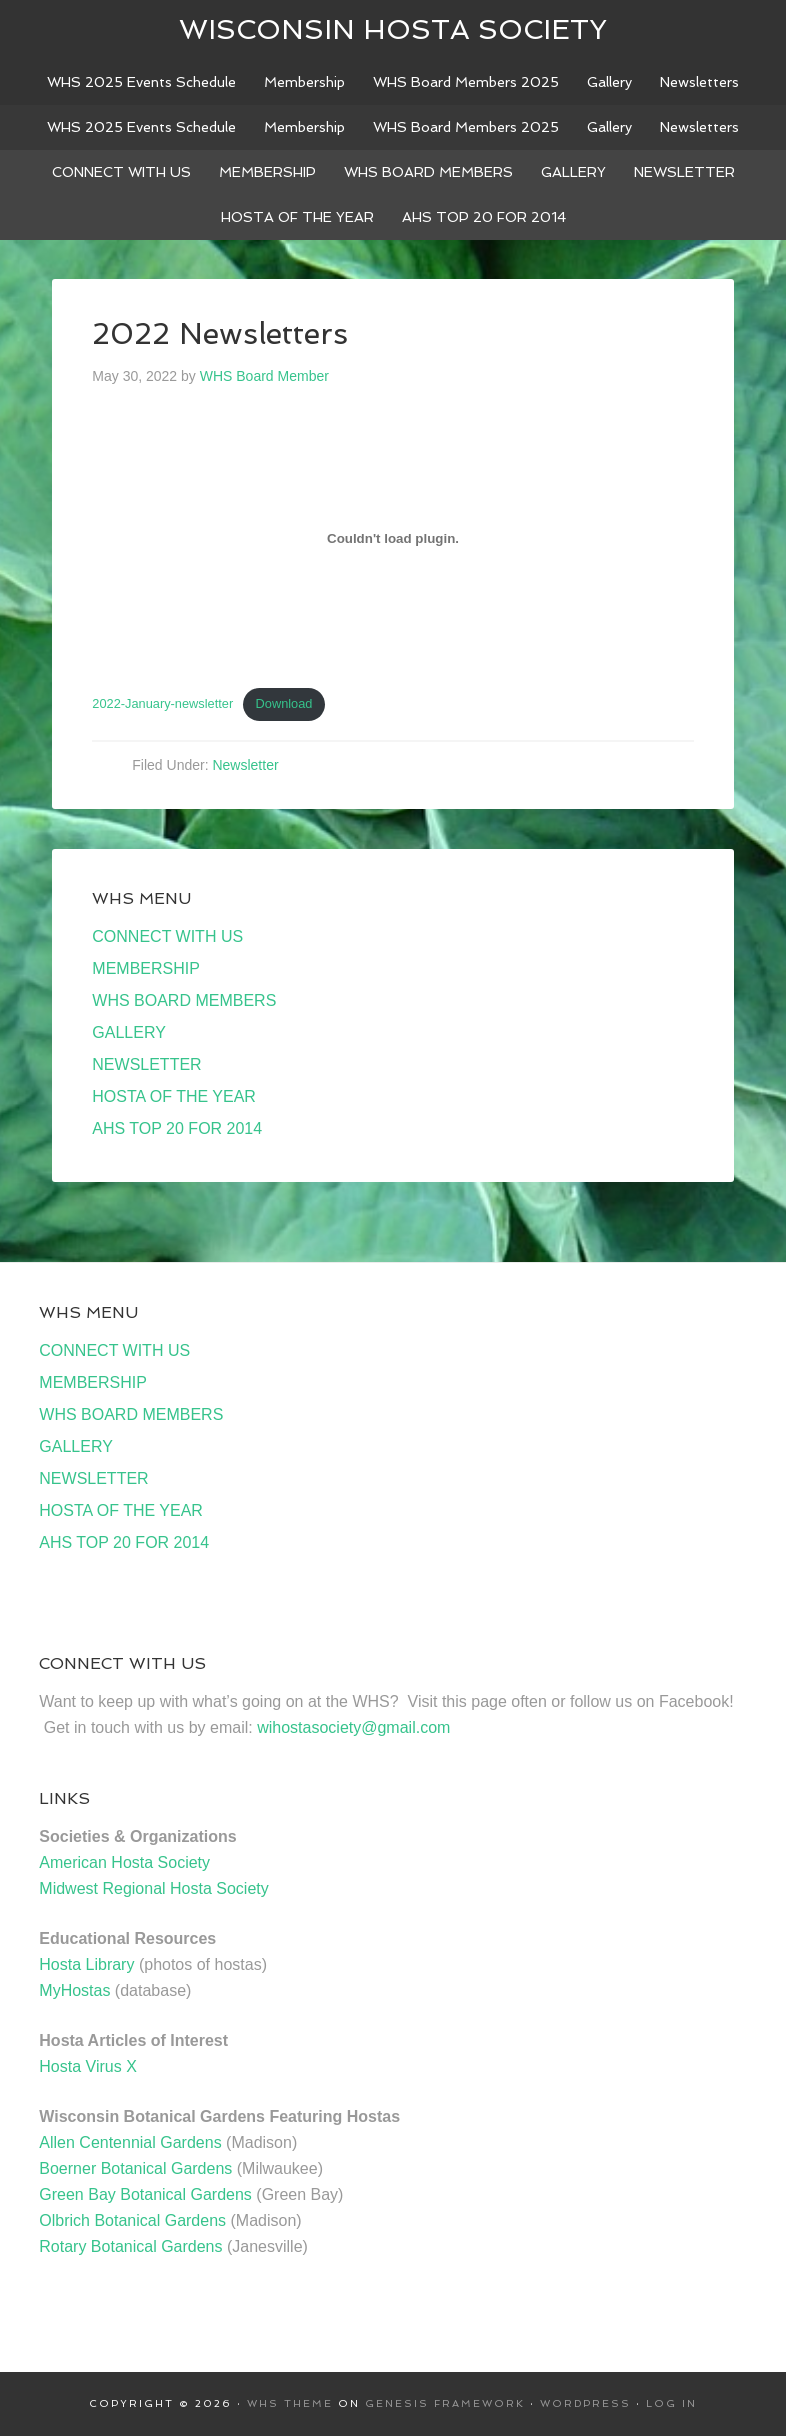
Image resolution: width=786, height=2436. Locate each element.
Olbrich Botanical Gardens (132, 2220)
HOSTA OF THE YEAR (174, 1096)
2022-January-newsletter (162, 703)
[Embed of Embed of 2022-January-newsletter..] (392, 538)
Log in (671, 2403)
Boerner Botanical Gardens (135, 2168)
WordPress (585, 2403)
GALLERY (129, 1032)
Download (284, 703)
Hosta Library (86, 1964)
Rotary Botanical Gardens (130, 2246)
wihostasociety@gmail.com (353, 1727)
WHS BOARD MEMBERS (184, 1000)
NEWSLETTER (146, 1064)
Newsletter (245, 765)
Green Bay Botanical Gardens (145, 2194)
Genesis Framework (445, 2403)
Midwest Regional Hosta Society (153, 1888)
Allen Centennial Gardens (130, 2142)
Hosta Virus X (88, 2066)
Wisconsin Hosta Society (393, 29)
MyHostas (74, 1990)
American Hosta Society (124, 1862)
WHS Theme (290, 2403)
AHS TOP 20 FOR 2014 (177, 1128)
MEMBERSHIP (146, 968)
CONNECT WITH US (167, 936)
